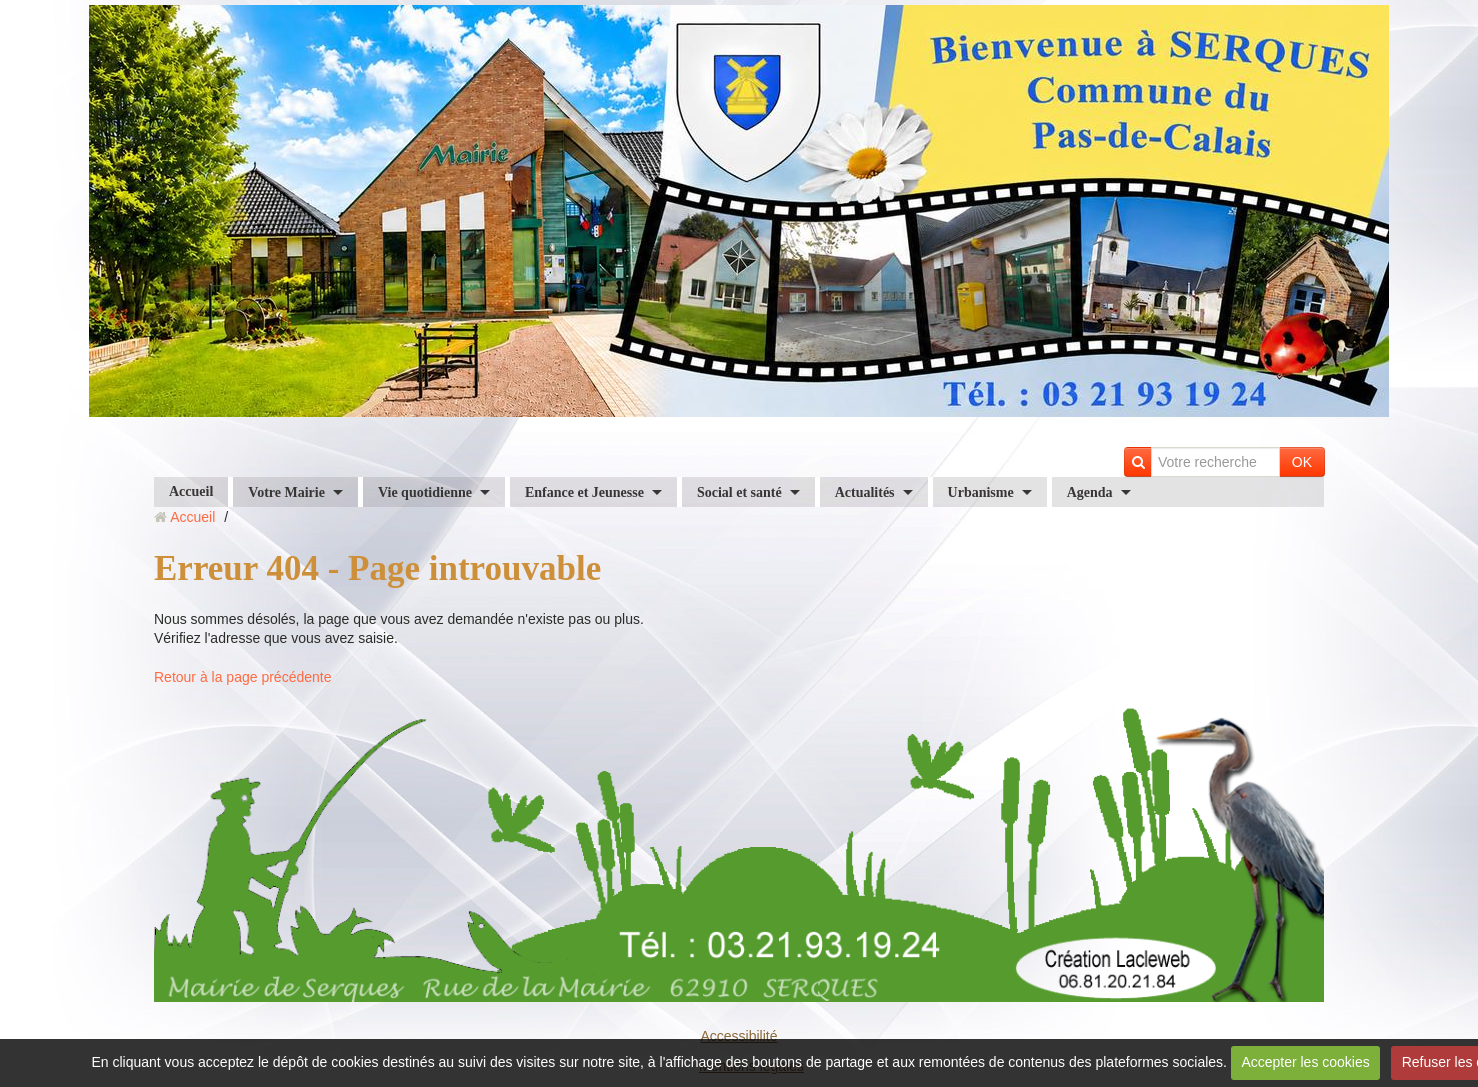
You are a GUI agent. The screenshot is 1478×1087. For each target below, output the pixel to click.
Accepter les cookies (1305, 1062)
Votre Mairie (286, 492)
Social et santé (739, 492)
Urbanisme (981, 492)
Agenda (1090, 492)
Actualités (865, 492)
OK (1302, 462)
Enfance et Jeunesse (584, 492)
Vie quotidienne (425, 492)
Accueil (191, 491)
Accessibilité (738, 1036)
